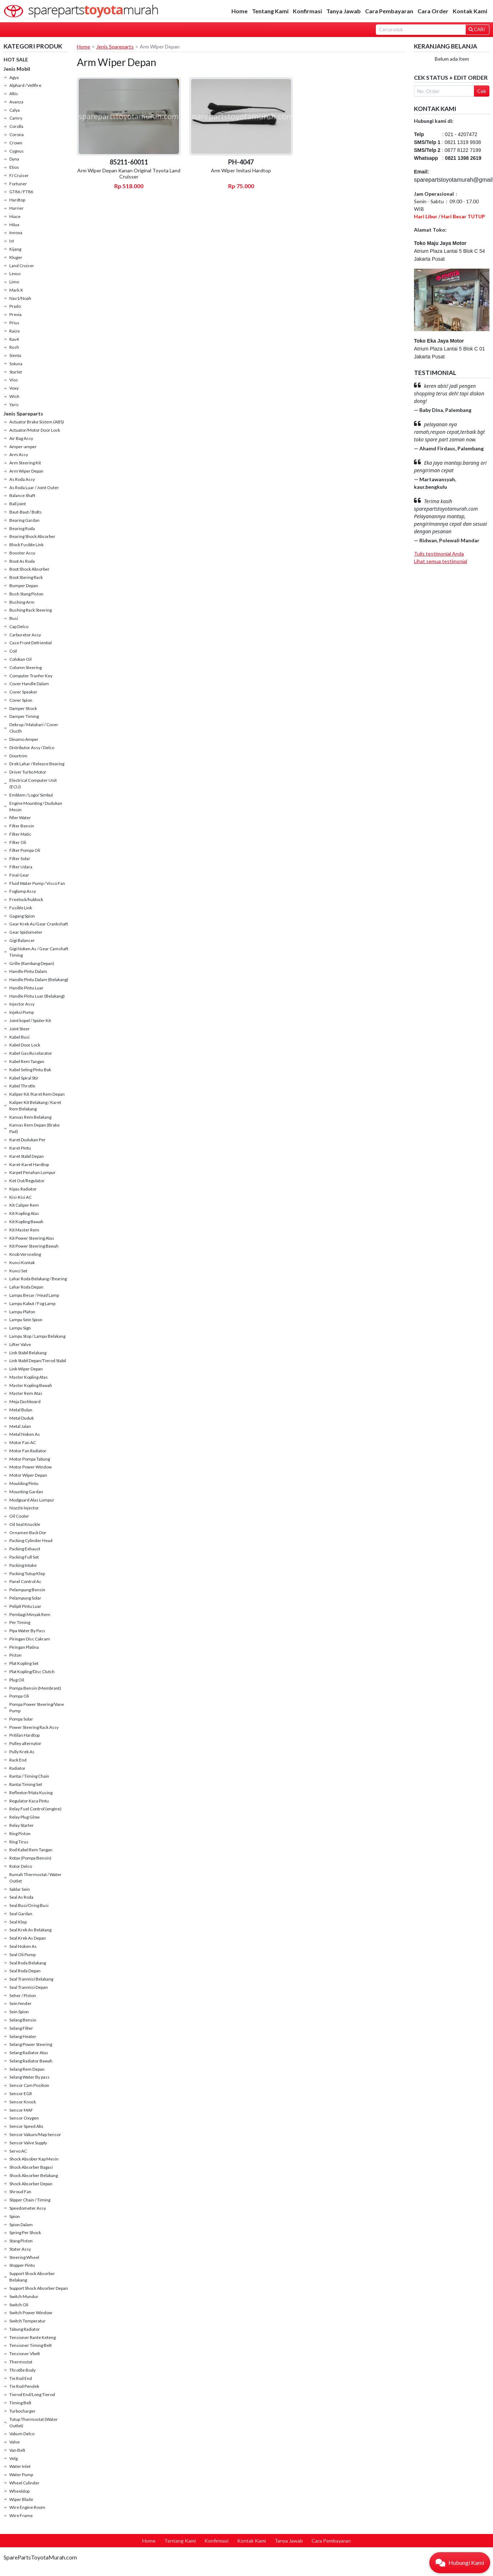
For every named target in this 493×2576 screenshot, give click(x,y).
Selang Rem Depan (27, 2069)
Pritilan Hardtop (24, 1735)
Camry (15, 118)
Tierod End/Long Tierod (32, 2394)
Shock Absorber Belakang (33, 2175)
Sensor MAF (21, 2110)
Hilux (14, 224)
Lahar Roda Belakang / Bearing (38, 1278)
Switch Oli (18, 2304)
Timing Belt (20, 2402)
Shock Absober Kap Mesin (34, 2159)
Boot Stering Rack (26, 577)
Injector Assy (21, 1004)
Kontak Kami (470, 11)
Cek (481, 91)
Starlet (15, 372)
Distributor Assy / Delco (31, 747)
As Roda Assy (22, 479)
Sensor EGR (20, 2093)
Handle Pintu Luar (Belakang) (37, 996)
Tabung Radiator (24, 2329)
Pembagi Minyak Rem (29, 1614)
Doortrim (18, 755)
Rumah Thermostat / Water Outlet (35, 1878)
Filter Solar (19, 858)
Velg (13, 2458)
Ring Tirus (18, 1841)
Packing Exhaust (24, 1548)
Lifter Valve (20, 1344)
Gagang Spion (22, 916)
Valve (14, 2442)
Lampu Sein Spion (25, 1319)
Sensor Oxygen (24, 2118)
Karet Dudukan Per (27, 1139)
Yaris (14, 404)
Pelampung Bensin (27, 1589)
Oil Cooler (19, 1516)
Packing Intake (23, 1565)
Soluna (15, 363)
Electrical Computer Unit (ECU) (33, 783)
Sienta (15, 355)
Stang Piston (21, 2240)
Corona (16, 134)
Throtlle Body (22, 2370)
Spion (14, 2216)
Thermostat (20, 2361)
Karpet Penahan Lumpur (32, 1172)
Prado (15, 306)
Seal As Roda (21, 1897)
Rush (14, 347)
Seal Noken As (23, 1946)
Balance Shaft (22, 495)
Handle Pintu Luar (26, 987)
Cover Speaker (23, 692)
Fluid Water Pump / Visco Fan (37, 883)
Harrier (16, 208)
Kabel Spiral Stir (23, 1078)
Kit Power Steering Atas (31, 1238)
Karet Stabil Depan (26, 1156)
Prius (14, 322)
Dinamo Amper (23, 739)
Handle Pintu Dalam (28, 971)
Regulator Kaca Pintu (29, 1801)
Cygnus (16, 151)
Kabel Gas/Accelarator (30, 1053)
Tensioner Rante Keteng (32, 2337)
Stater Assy (20, 2249)
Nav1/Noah (20, 298)
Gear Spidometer (25, 932)
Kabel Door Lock (24, 1045)
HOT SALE (16, 59)
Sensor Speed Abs (26, 2126)
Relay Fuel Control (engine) (35, 1808)
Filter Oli (17, 842)
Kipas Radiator (23, 1189)
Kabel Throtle (22, 1086)
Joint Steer (19, 1028)
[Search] (421, 29)
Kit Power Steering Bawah (34, 1246)
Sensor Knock (22, 2101)
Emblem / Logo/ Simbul (31, 795)
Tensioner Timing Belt (30, 2345)
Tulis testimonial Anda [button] (439, 554)
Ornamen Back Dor (27, 1532)
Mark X (16, 290)
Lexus (15, 273)
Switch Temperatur (27, 2321)
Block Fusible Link (26, 544)
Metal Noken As (24, 1434)
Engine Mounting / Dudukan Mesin (35, 806)
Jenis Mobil (17, 69)
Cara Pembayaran (389, 11)
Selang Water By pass (29, 2077)
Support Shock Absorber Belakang (32, 2277)
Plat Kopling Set (23, 1663)
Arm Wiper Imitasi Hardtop (241, 170)
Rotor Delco (20, 1866)
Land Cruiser (21, 265)
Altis (13, 93)
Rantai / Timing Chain (29, 1776)
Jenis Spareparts (23, 413)
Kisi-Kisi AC (20, 1197)
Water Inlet (20, 2466)
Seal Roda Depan (25, 1970)
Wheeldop (19, 2491)
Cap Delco (18, 626)
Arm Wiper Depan (26, 471)
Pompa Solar (21, 1719)
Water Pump (21, 2474)
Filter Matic (20, 834)
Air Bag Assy (21, 438)
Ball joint (17, 503)
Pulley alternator (25, 1743)
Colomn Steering (25, 667)
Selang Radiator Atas (28, 2052)
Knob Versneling (25, 1254)
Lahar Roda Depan (26, 1287)
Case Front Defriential (30, 642)
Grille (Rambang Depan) (31, 963)
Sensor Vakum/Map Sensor (35, 2134)
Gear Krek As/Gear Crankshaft (38, 924)
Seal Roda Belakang (27, 1962)
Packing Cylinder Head (30, 1540)
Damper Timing (24, 716)
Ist (11, 240)
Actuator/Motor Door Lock (34, 430)
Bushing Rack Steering (30, 610)
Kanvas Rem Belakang (30, 1117)
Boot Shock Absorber (29, 569)
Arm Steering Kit (25, 462)
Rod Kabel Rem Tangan (30, 1849)
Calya (14, 110)
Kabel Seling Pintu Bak (30, 1069)
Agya (14, 77)
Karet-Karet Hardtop (29, 1164)
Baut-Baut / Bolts (25, 512)
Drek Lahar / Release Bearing (36, 763)
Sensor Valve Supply (28, 2142)
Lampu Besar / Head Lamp (34, 1295)
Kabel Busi (19, 1037)
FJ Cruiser (19, 175)
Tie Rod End (20, 2378)
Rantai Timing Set (25, 1784)
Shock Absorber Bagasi (31, 2167)
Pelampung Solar (25, 1598)
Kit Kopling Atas (24, 1213)
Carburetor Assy (25, 634)
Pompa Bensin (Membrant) (35, 1688)
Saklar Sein (19, 1889)
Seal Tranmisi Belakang (31, 1979)
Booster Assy (22, 553)
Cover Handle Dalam (29, 683)
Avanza (16, 102)
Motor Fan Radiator (27, 1450)
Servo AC (18, 2151)
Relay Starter (21, 1825)
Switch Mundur (23, 2296)
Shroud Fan (20, 2191)
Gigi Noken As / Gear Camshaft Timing (38, 952)
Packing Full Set (24, 1557)
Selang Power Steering (30, 2044)
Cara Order (433, 11)
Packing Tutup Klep (27, 1573)
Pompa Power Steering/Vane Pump (36, 1707)
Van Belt (17, 2450)
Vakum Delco (21, 2433)
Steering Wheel (24, 2257)
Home (239, 11)
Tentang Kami (270, 11)
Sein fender (20, 2003)
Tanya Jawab (343, 11)
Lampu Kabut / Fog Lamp (32, 1303)
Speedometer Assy (27, 2208)
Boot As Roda (22, 561)
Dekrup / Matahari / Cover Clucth (33, 728)
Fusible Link (20, 907)
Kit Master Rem (24, 1230)
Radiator (17, 1768)
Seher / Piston (22, 1995)
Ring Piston (20, 1833)
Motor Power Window (30, 1467)
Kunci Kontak (22, 1262)
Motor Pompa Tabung (29, 1459)
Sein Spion (19, 2011)
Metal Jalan (20, 1426)
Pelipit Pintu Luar (25, 1606)
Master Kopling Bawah (30, 1385)
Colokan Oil (20, 659)
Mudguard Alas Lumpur (31, 1500)
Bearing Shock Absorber (32, 536)
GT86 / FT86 (21, 191)
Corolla (16, 126)
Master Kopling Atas (28, 1377)
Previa (15, 314)
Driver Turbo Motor (27, 772)
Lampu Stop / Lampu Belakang (37, 1336)
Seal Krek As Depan (27, 1938)
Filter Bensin (21, 826)
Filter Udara (20, 866)
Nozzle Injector (24, 1507)
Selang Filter (21, 2028)
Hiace (14, 216)
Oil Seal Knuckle (24, 1524)
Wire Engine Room (27, 2507)
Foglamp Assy (22, 891)
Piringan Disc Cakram (29, 1639)
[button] (459, 2562)
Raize (14, 331)
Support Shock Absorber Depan (38, 2288)
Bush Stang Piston (26, 594)
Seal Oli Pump (22, 1954)
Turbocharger (22, 2411)
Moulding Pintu (23, 1483)
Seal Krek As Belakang (30, 1929)
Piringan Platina (24, 1647)
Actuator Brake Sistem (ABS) (36, 421)
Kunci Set (18, 1270)
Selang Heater (22, 2036)
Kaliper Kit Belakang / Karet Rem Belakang (35, 1105)
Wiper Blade (21, 2499)
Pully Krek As (21, 1751)
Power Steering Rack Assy (34, 1727)
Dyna (14, 159)
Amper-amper (23, 446)
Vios (13, 379)
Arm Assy (18, 454)
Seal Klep (18, 1922)
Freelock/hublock (26, 899)
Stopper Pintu (22, 2265)
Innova (15, 232)
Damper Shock (23, 708)
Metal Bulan (20, 1409)
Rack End (18, 1760)
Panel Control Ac (25, 1581)
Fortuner (18, 183)
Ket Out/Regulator (27, 1180)
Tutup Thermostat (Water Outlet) (33, 2422)
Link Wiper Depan (26, 1368)
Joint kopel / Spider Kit (30, 1020)
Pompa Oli (19, 1696)
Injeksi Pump (21, 1012)
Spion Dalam (21, 2224)
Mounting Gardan (26, 1491)
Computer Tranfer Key (30, 675)
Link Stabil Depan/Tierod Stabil (37, 1360)
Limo (14, 281)
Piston (15, 1655)
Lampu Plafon (22, 1311)
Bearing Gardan (24, 520)
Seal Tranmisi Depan (28, 1987)
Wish (14, 396)
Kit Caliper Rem (24, 1205)
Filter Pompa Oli (24, 850)
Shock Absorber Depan (30, 2183)
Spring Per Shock (25, 2232)
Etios (14, 167)
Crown (15, 142)
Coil (13, 651)
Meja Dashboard (25, 1401)
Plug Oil (16, 1679)
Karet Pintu (20, 1148)
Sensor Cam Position (29, 2085)
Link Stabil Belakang (27, 1352)
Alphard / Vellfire (25, 85)
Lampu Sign (20, 1328)
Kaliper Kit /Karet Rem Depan (37, 1094)
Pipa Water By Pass (27, 1630)
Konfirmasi (307, 11)
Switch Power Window (30, 2312)
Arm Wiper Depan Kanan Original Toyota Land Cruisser (128, 173)
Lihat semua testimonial (440, 561)
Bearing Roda (22, 528)
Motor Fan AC (22, 1442)
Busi (13, 618)
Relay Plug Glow (24, 1817)
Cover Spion (20, 700)
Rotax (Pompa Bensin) (30, 1858)
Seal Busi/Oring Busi (29, 1905)
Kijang (15, 249)
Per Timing (19, 1622)
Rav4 (14, 339)
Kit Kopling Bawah (26, 1221)
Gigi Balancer (22, 940)
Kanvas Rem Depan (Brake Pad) (34, 1128)
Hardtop (17, 200)
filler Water (20, 817)
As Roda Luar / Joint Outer (34, 487)
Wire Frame (21, 2515)
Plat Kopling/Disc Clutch (32, 1671)
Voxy (14, 388)
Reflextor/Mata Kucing (30, 1792)
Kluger (15, 257)
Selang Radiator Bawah (30, 2061)
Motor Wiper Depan (28, 1475)
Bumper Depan (23, 585)
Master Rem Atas (25, 1393)
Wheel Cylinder (24, 2483)
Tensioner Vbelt (24, 2353)
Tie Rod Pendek (24, 2386)
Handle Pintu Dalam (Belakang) (38, 979)
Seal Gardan (20, 1913)
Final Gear (19, 875)
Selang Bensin (22, 2020)
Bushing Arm (21, 602)
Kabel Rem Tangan (26, 1061)
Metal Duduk (21, 1418)
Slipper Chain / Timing (29, 2200)
